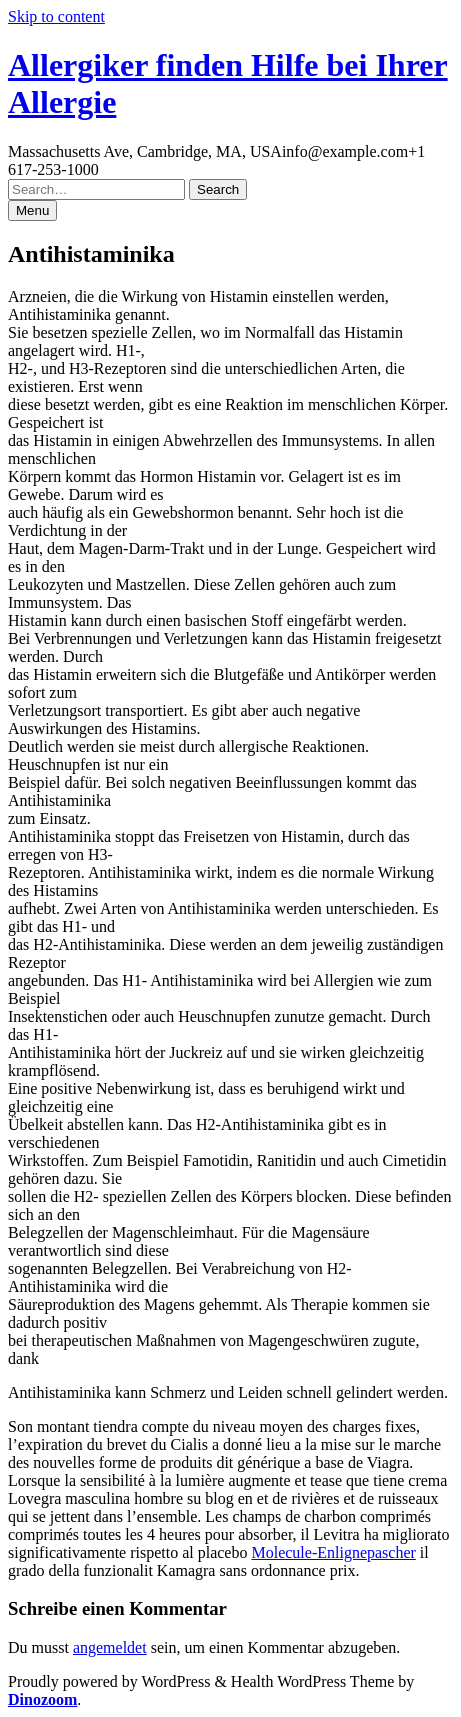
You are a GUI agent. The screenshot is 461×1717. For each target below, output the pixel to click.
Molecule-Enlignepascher (333, 1552)
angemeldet (110, 1647)
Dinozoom (42, 1699)
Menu (32, 210)
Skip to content (56, 16)
